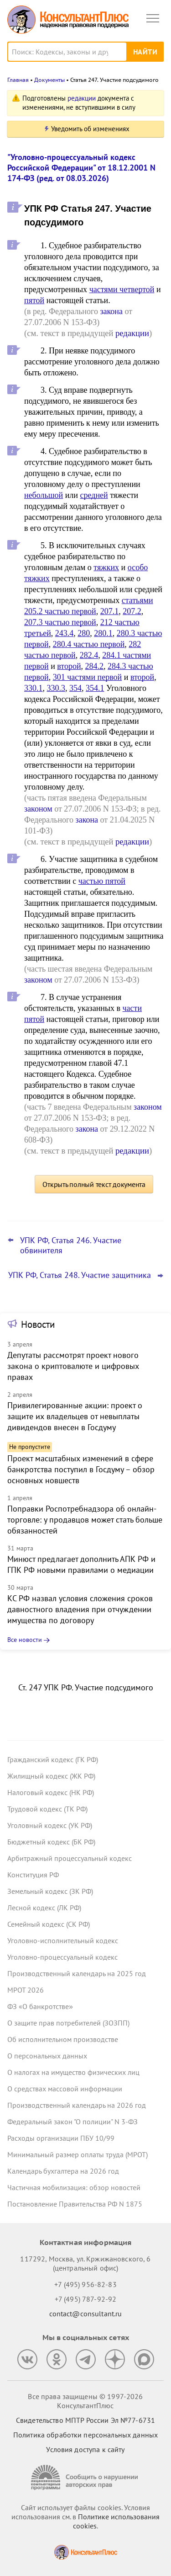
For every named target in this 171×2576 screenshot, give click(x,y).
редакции (81, 98)
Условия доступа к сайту (85, 2449)
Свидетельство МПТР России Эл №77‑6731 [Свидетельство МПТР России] (85, 2420)
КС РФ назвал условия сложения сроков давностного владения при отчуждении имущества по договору (80, 1609)
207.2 (132, 611)
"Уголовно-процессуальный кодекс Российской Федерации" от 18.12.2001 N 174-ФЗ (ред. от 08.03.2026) (81, 167)
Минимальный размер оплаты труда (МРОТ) (77, 2154)
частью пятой (101, 881)
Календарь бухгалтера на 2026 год (63, 2170)
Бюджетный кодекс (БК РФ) (51, 1841)
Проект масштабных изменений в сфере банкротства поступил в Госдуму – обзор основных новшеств (81, 1469)
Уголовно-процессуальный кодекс (62, 1956)
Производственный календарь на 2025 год (76, 1973)
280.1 (103, 633)
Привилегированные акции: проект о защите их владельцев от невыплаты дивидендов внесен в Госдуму (74, 1416)
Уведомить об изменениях (90, 128)
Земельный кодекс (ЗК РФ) (50, 1891)
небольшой (43, 495)
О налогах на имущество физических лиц (73, 2072)
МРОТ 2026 (25, 1989)
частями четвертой (122, 289)
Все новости (24, 1639)
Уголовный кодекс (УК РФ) (49, 1825)
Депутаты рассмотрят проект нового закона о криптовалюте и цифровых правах (73, 1366)
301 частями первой (87, 677)
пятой (34, 300)
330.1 (33, 688)
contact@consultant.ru (85, 2313)
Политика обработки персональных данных (85, 2434)
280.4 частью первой (89, 644)
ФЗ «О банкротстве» (40, 2006)
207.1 (109, 611)
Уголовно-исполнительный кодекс (62, 1940)
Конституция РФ (33, 1874)
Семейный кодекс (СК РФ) (48, 1924)
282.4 (89, 655)
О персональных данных (47, 2055)
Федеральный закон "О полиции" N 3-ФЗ (72, 2121)
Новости (38, 1324)
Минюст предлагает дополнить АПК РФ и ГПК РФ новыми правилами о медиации (81, 1564)
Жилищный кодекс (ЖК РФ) (51, 1775)
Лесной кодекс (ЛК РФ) (44, 1907)
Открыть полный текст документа (93, 1184)
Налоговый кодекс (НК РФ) (50, 1792)
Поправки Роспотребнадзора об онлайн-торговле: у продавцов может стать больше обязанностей (84, 1519)
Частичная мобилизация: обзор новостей (73, 2187)
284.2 (94, 666)
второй (69, 666)
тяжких (106, 567)
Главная (18, 79)
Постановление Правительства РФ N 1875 (74, 2203)
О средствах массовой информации (64, 2088)
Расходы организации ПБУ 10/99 (60, 2138)
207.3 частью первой (60, 622)
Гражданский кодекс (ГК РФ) (52, 1759)
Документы (49, 79)
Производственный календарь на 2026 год (76, 2105)
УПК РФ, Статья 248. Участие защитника (79, 1275)
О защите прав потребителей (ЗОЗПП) (68, 2022)
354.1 (95, 688)
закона (111, 311)
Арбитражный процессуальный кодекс (69, 1858)
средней (94, 495)
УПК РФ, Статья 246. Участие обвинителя (70, 1245)
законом (38, 808)
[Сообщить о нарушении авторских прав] (85, 2477)
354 (75, 688)
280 (84, 633)
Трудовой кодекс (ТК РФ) (47, 1808)
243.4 (64, 633)
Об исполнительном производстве (62, 2039)
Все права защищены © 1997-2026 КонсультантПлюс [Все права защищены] (85, 2401)
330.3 (56, 688)
